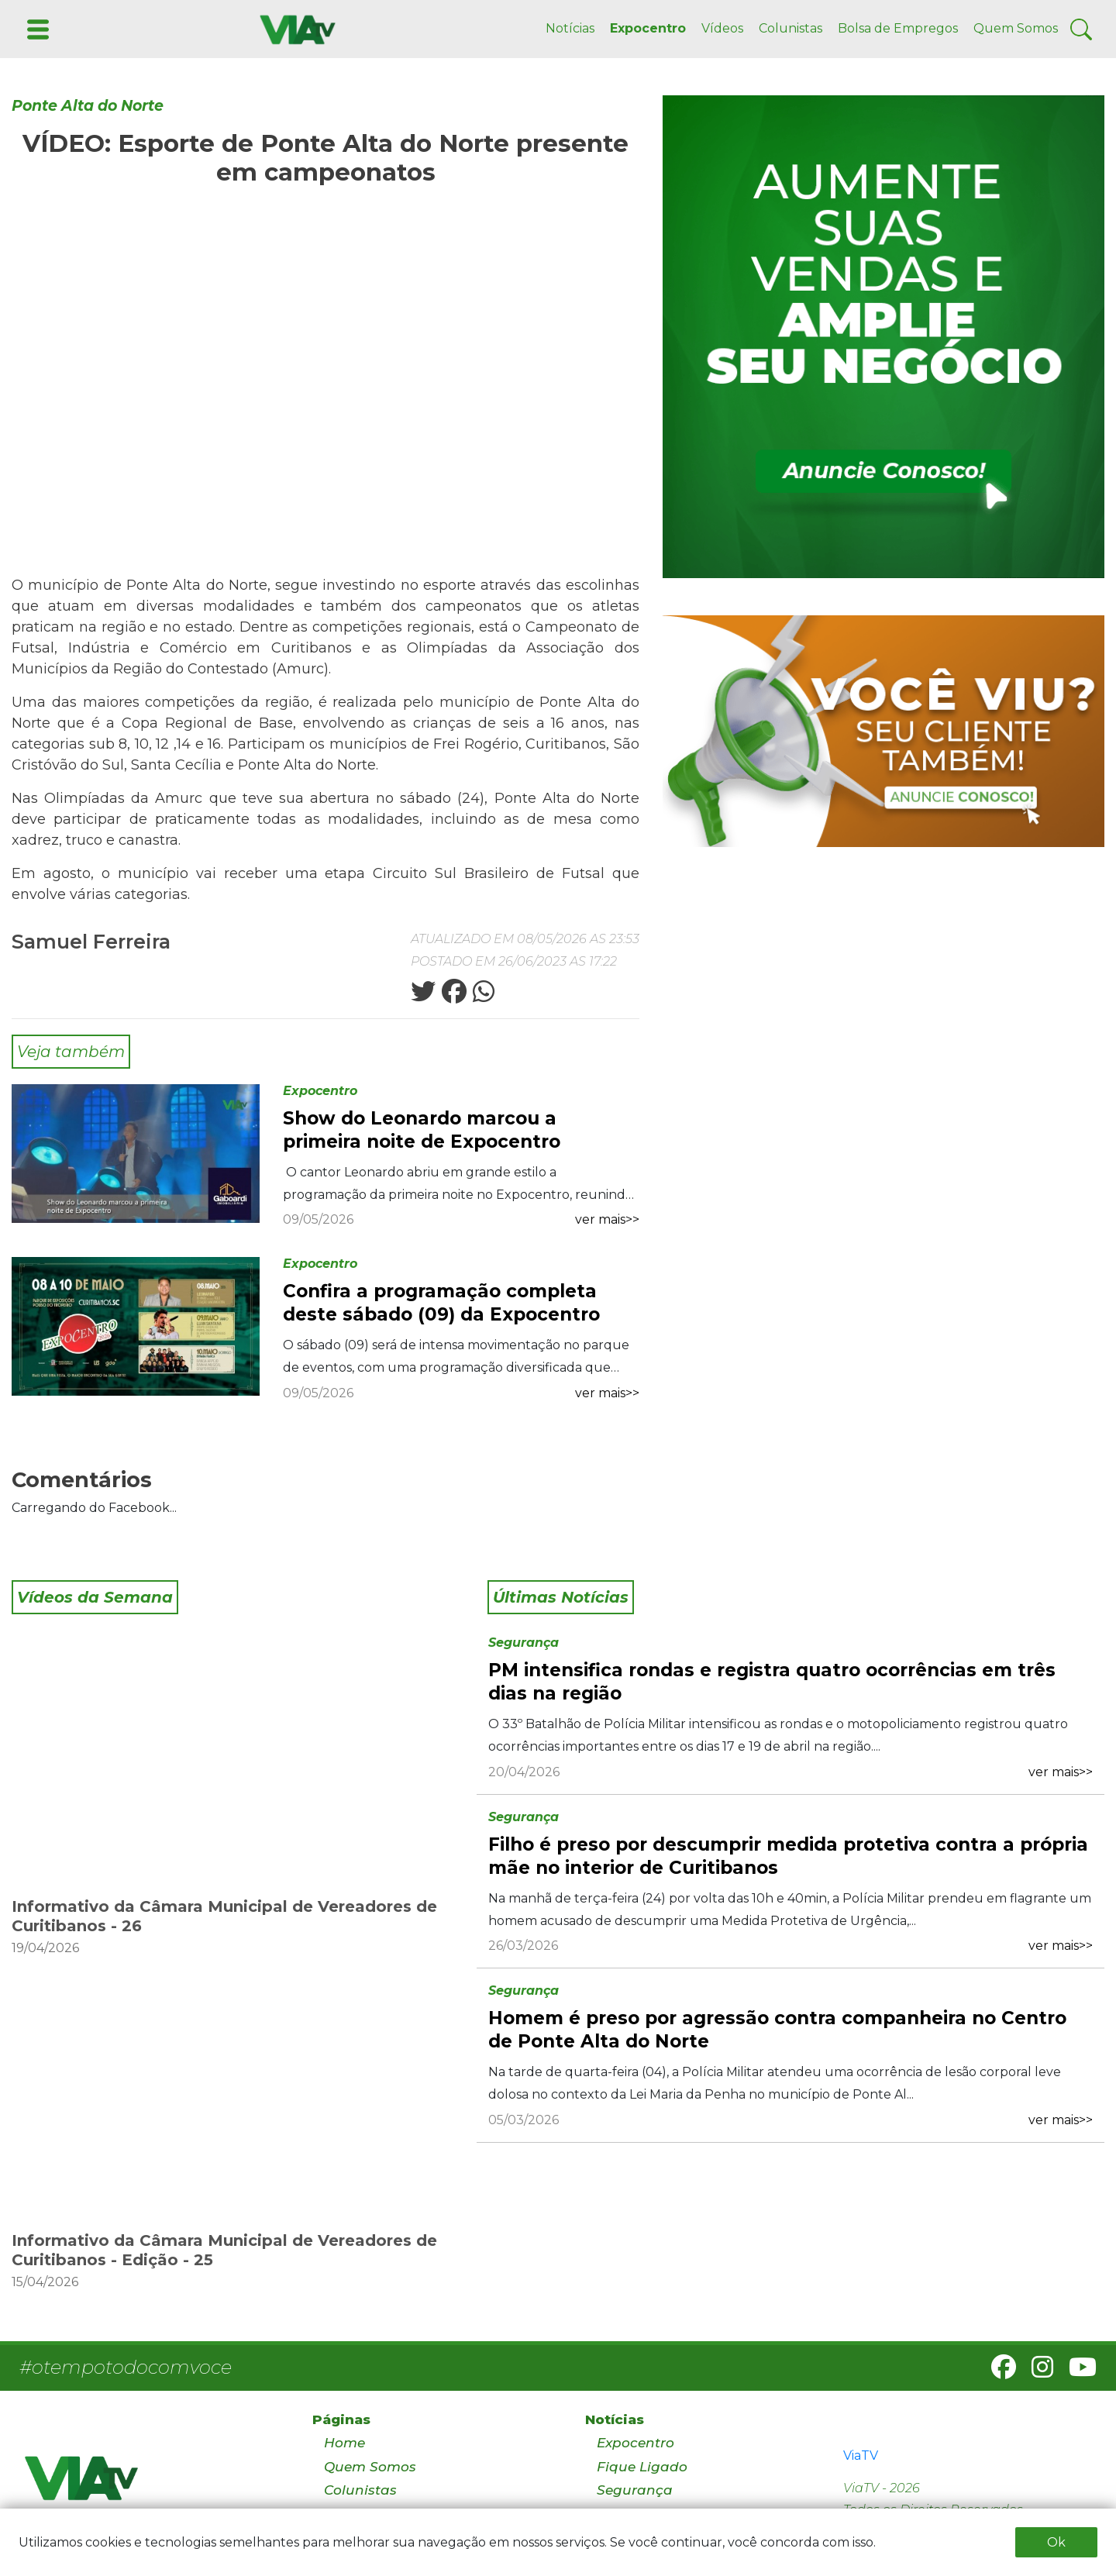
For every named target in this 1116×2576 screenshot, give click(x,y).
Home (344, 2442)
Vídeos (722, 28)
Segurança (523, 1642)
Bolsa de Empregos (898, 28)
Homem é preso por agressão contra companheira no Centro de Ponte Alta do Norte (777, 2029)
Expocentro (648, 28)
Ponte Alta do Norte (88, 106)
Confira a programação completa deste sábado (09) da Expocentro (441, 1302)
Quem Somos (1015, 28)
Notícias (570, 28)
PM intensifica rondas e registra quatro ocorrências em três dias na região (772, 1681)
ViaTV (860, 2455)
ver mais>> (607, 1219)
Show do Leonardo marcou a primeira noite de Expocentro (421, 1129)
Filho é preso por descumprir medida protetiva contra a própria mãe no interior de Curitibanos (788, 1856)
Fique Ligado (642, 2466)
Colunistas (790, 28)
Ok (1056, 2542)
